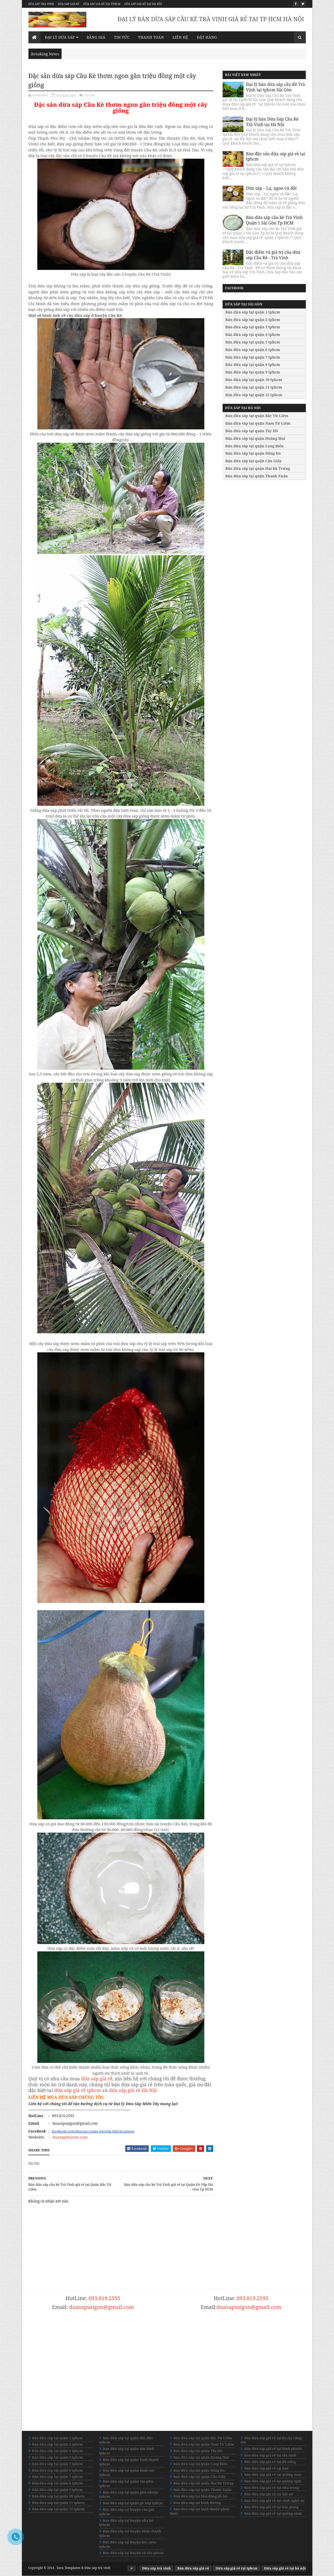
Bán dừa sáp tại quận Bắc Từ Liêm (256, 415)
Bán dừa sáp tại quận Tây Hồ (251, 430)
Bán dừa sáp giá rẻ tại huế (266, 2468)
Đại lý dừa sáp (60, 37)
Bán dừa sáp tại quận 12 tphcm (253, 394)
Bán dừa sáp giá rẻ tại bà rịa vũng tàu (271, 2440)
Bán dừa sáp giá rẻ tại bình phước (273, 2448)
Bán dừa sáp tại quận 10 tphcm (253, 379)
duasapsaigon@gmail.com (101, 2307)
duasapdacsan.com (70, 2137)
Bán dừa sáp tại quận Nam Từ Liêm (257, 423)
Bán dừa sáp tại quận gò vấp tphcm (133, 2503)
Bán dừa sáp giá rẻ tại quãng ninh (273, 2513)
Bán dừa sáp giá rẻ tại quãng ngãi (272, 2481)
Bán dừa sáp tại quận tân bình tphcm (126, 2450)
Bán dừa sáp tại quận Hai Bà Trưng (257, 468)
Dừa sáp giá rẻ (68, 4)
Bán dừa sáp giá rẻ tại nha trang (271, 2487)
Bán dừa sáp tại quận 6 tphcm (252, 349)
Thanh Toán (151, 37)
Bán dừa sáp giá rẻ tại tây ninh (270, 2455)
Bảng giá (96, 37)
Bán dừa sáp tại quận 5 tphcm (252, 342)
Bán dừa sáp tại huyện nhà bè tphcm (126, 2522)
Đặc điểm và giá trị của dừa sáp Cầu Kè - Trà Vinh (273, 254)
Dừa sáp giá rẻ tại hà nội (143, 4)
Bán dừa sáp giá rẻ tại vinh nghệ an (274, 2500)
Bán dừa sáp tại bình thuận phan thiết (200, 2511)
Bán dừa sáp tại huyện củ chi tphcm (133, 2552)
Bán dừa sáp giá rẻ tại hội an (268, 2494)
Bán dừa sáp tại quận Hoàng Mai (255, 438)
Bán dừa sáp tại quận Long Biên (254, 445)
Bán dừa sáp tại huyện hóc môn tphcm (128, 2544)
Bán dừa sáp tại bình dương (197, 2502)
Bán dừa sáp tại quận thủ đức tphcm (126, 2440)
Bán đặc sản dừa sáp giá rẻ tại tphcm (275, 156)
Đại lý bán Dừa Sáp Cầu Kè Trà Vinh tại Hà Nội (272, 121)
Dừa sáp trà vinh (41, 4)
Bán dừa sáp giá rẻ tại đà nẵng (270, 2461)
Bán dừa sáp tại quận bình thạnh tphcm (129, 2461)
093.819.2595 (104, 2298)
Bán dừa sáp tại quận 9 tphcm (252, 372)
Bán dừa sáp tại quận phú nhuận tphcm (129, 2494)
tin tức (90, 95)
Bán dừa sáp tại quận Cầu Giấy (253, 460)
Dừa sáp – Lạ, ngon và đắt (271, 188)
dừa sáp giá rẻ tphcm (77, 2090)
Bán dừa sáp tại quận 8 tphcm (252, 364)
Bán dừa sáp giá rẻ (193, 2568)
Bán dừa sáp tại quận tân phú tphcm (126, 2483)
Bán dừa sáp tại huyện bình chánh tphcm (130, 2533)
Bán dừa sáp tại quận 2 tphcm (252, 319)
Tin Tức (121, 37)
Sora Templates (68, 2568)
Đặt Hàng (207, 37)
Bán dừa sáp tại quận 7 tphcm (252, 357)
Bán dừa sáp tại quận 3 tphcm (252, 326)
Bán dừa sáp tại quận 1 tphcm (252, 312)
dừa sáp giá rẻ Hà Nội (133, 2090)
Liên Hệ (180, 37)
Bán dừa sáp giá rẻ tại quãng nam (272, 2474)
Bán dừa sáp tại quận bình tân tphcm (126, 2472)
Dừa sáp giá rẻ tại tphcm (102, 4)
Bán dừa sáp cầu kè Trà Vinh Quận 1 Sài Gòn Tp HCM (274, 220)
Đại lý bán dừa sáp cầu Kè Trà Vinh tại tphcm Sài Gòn (275, 87)
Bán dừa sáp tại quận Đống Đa (253, 453)
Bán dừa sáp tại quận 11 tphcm (253, 387)
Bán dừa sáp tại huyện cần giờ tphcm (126, 2511)
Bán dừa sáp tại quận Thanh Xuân (256, 475)
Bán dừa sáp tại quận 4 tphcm (252, 334)
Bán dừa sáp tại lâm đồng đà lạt (201, 2496)
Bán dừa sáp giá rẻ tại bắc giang (271, 2506)
